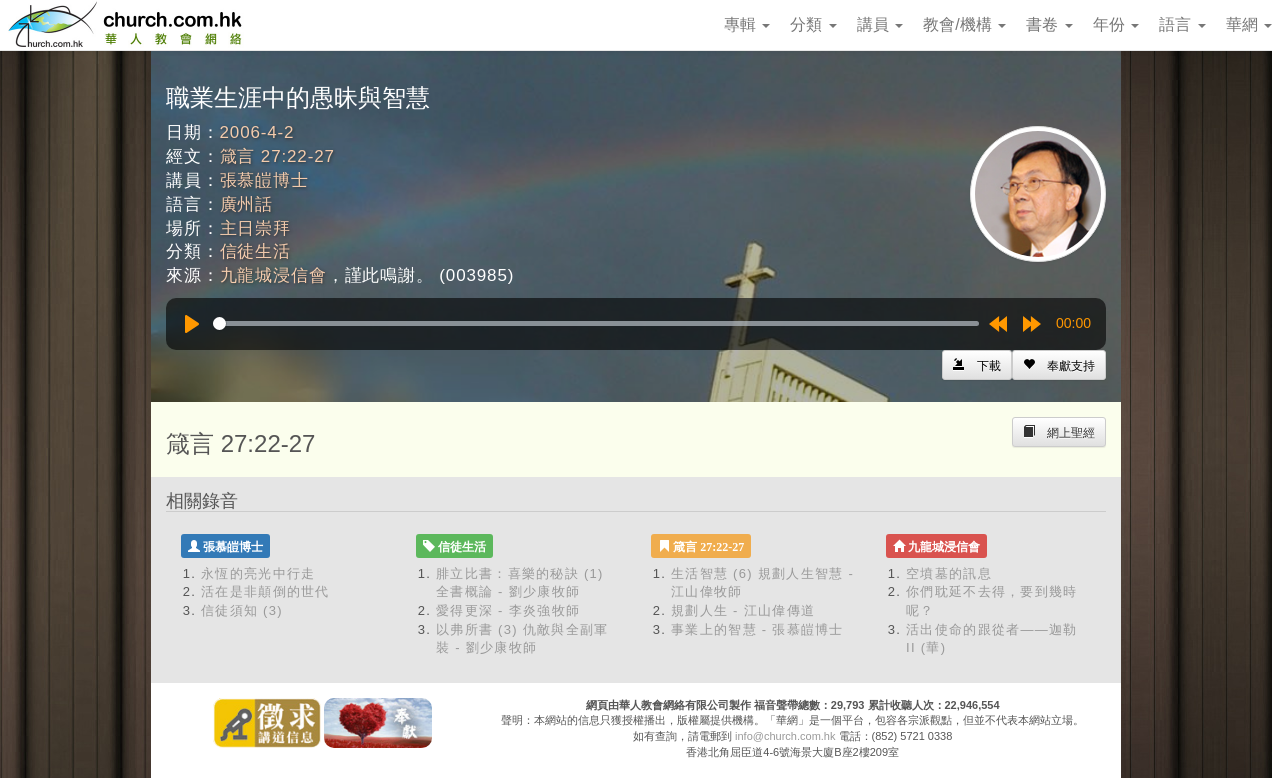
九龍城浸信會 (273, 275)
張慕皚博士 (264, 180)
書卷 (1049, 24)
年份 (1116, 24)
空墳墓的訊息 (949, 573)
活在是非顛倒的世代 (265, 591)
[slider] (596, 323)
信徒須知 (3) (242, 610)
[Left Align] (1059, 365)
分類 (813, 24)
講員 (880, 24)
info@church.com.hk (785, 736)
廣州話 (247, 204)
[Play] (192, 324)
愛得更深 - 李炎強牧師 (508, 610)
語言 (1182, 24)
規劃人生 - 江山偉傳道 (743, 610)
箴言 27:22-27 (277, 156)
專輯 (747, 24)
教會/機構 (964, 24)
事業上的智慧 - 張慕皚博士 (757, 629)
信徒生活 (255, 251)
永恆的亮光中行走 (258, 573)
